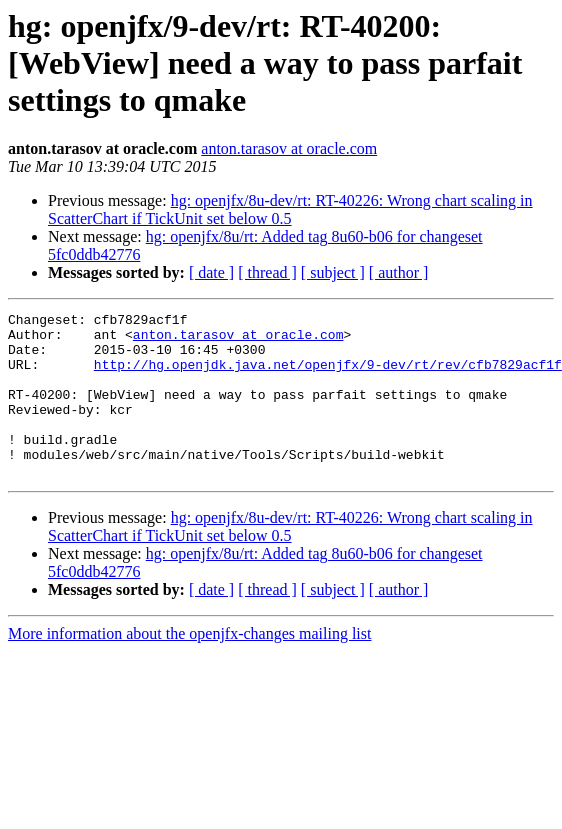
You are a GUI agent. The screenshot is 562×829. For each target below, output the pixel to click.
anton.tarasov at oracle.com (289, 148)
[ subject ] (333, 272)
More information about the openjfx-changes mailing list (189, 666)
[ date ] (211, 272)
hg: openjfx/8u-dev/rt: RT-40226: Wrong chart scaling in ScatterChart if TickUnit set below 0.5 (290, 209)
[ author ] (399, 272)
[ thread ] (267, 272)
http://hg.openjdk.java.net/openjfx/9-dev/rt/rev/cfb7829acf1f (328, 376)
